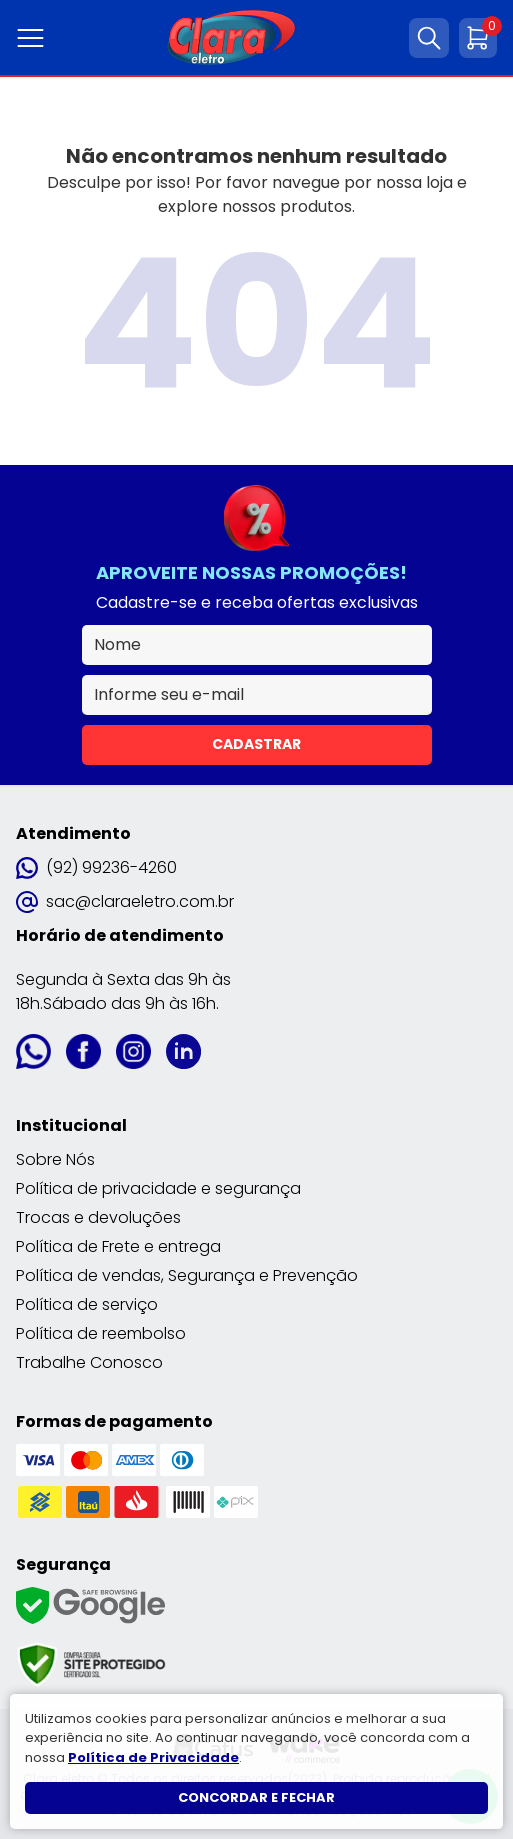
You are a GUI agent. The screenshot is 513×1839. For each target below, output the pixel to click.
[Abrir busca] (429, 38)
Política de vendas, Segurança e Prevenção (187, 1275)
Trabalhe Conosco (89, 1362)
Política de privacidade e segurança (158, 1188)
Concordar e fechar (256, 1797)
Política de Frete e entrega (118, 1246)
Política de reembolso (101, 1333)
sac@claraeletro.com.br (125, 901)
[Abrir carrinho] (478, 38)
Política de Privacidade (153, 1757)
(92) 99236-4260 (96, 867)
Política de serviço (87, 1304)
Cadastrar (256, 744)
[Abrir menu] (34, 38)
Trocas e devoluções (98, 1217)
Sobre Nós (55, 1159)
